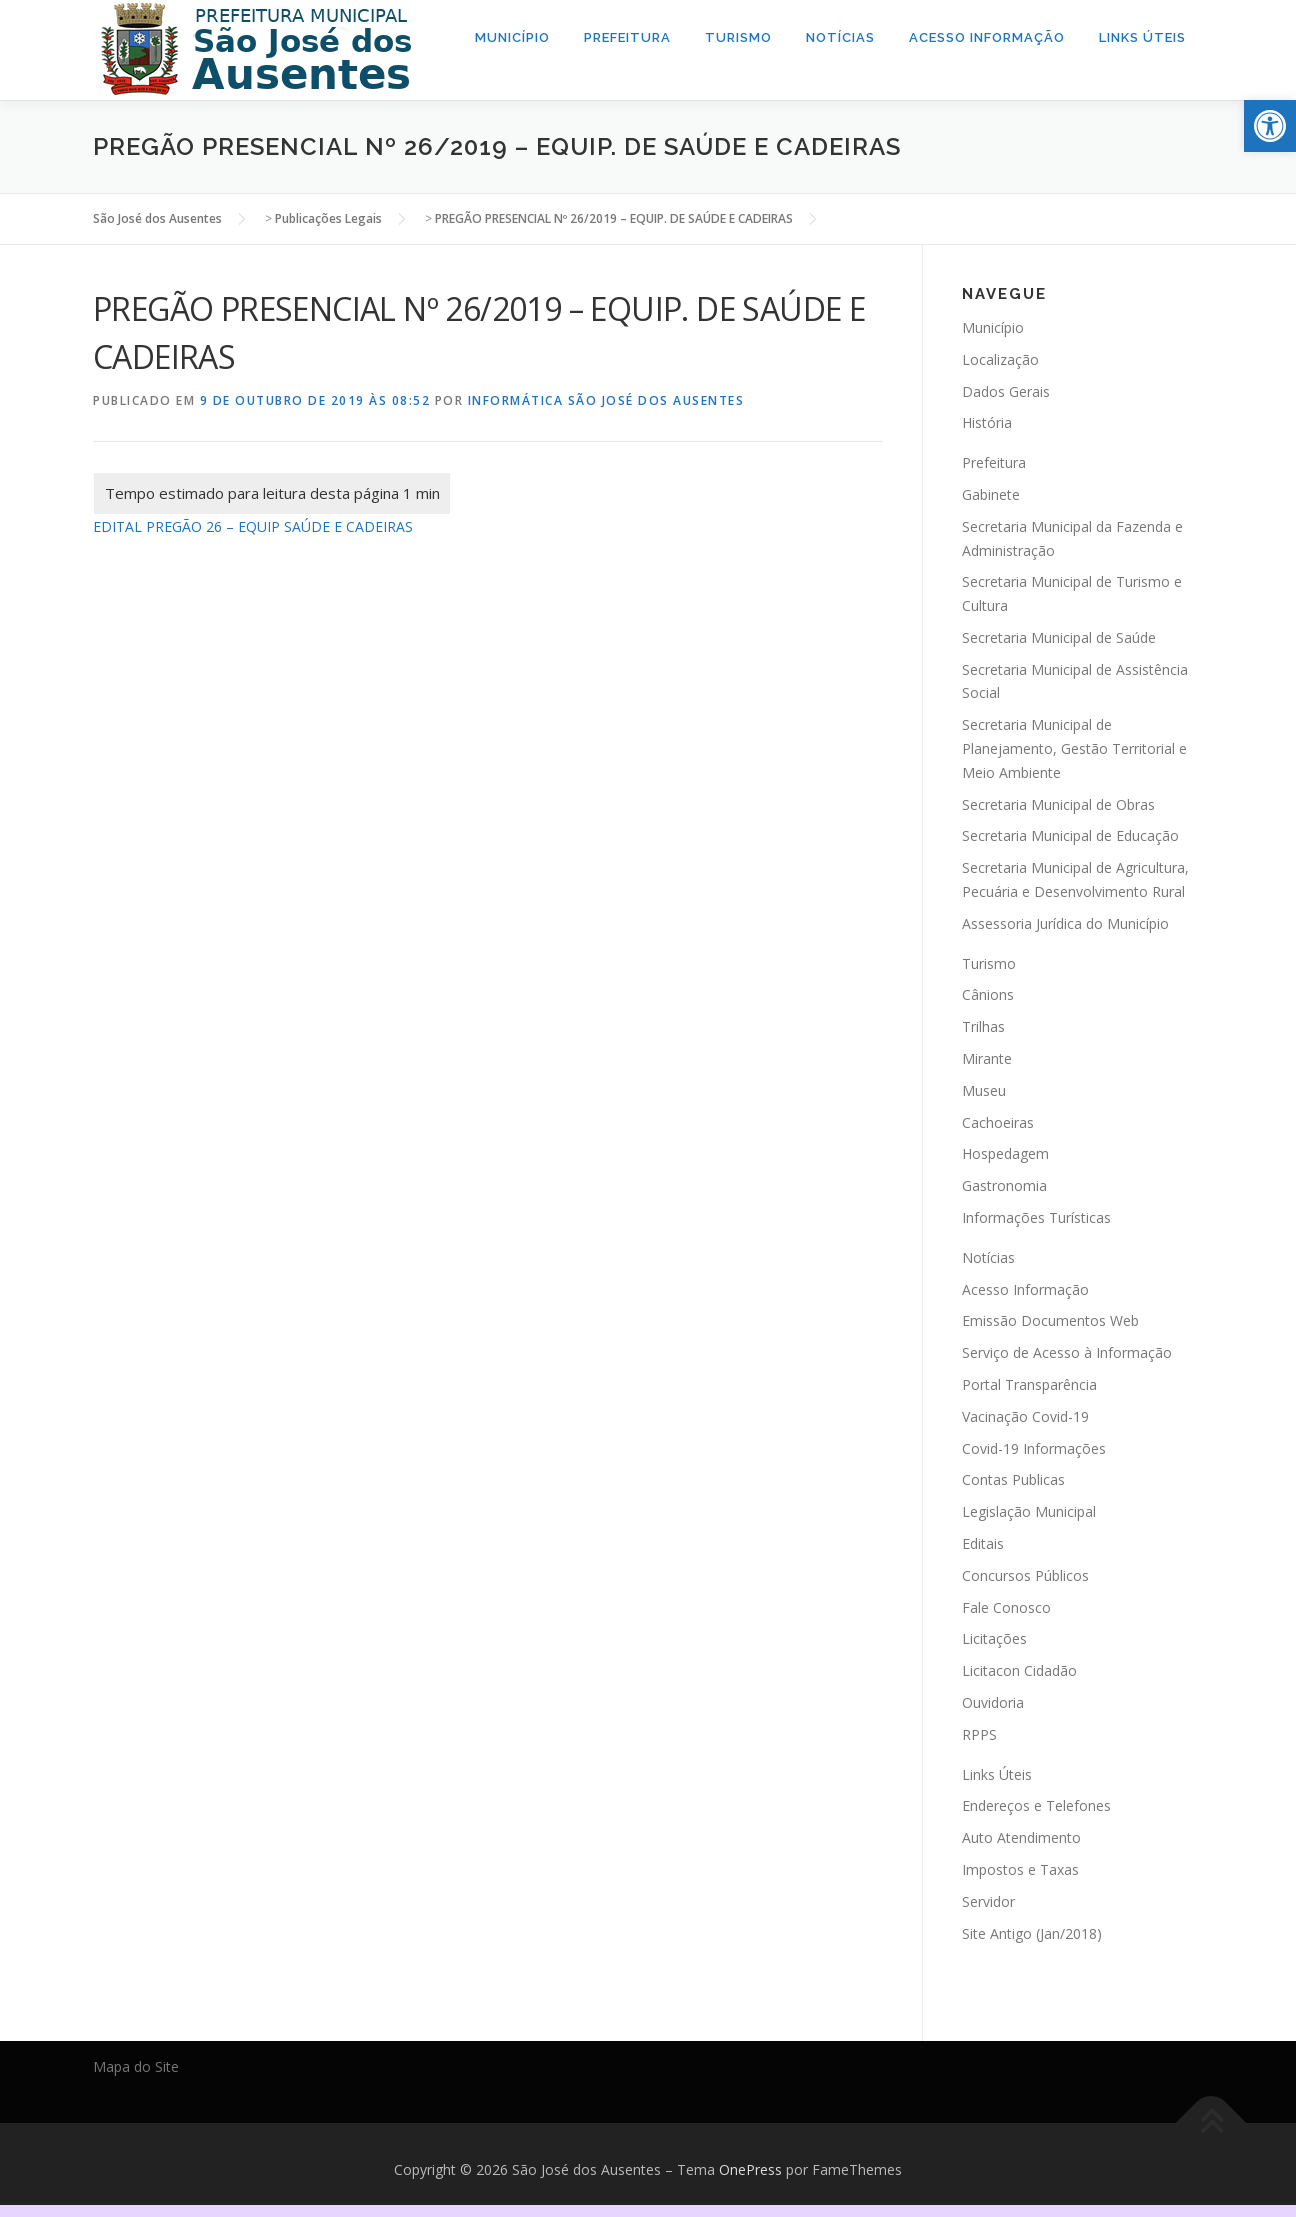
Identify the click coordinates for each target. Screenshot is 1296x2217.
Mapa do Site (136, 2066)
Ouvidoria (993, 1702)
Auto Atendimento (1021, 1837)
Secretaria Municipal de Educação (1070, 835)
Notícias (840, 37)
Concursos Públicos (1025, 1574)
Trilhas (983, 1026)
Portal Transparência (1029, 1384)
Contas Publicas (1013, 1479)
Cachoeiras (998, 1121)
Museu (984, 1090)
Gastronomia (1004, 1185)
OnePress (750, 2169)
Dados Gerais (1006, 390)
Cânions (988, 994)
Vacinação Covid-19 (1025, 1415)
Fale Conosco (1006, 1606)
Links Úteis (1142, 37)
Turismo (738, 37)
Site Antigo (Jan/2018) (1032, 1932)
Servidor (988, 1900)
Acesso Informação (987, 37)
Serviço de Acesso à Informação (1067, 1352)
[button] (1270, 126)
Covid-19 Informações (1034, 1447)
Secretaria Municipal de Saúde (1059, 637)
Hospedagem (1005, 1153)
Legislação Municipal (1029, 1511)
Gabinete (991, 494)
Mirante (987, 1058)
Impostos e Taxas (1020, 1869)
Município (512, 37)
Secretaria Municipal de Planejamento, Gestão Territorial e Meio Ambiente (1074, 748)
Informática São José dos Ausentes (606, 400)
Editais (983, 1543)
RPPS (979, 1733)
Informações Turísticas (1036, 1217)
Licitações (994, 1638)
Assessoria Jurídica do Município (1065, 923)
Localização (1000, 358)
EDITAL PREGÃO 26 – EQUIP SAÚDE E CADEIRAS (253, 525)
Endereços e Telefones (1036, 1805)
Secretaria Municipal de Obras (1058, 803)
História (987, 422)
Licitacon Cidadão (1019, 1670)
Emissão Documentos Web (1050, 1320)
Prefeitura (627, 37)
